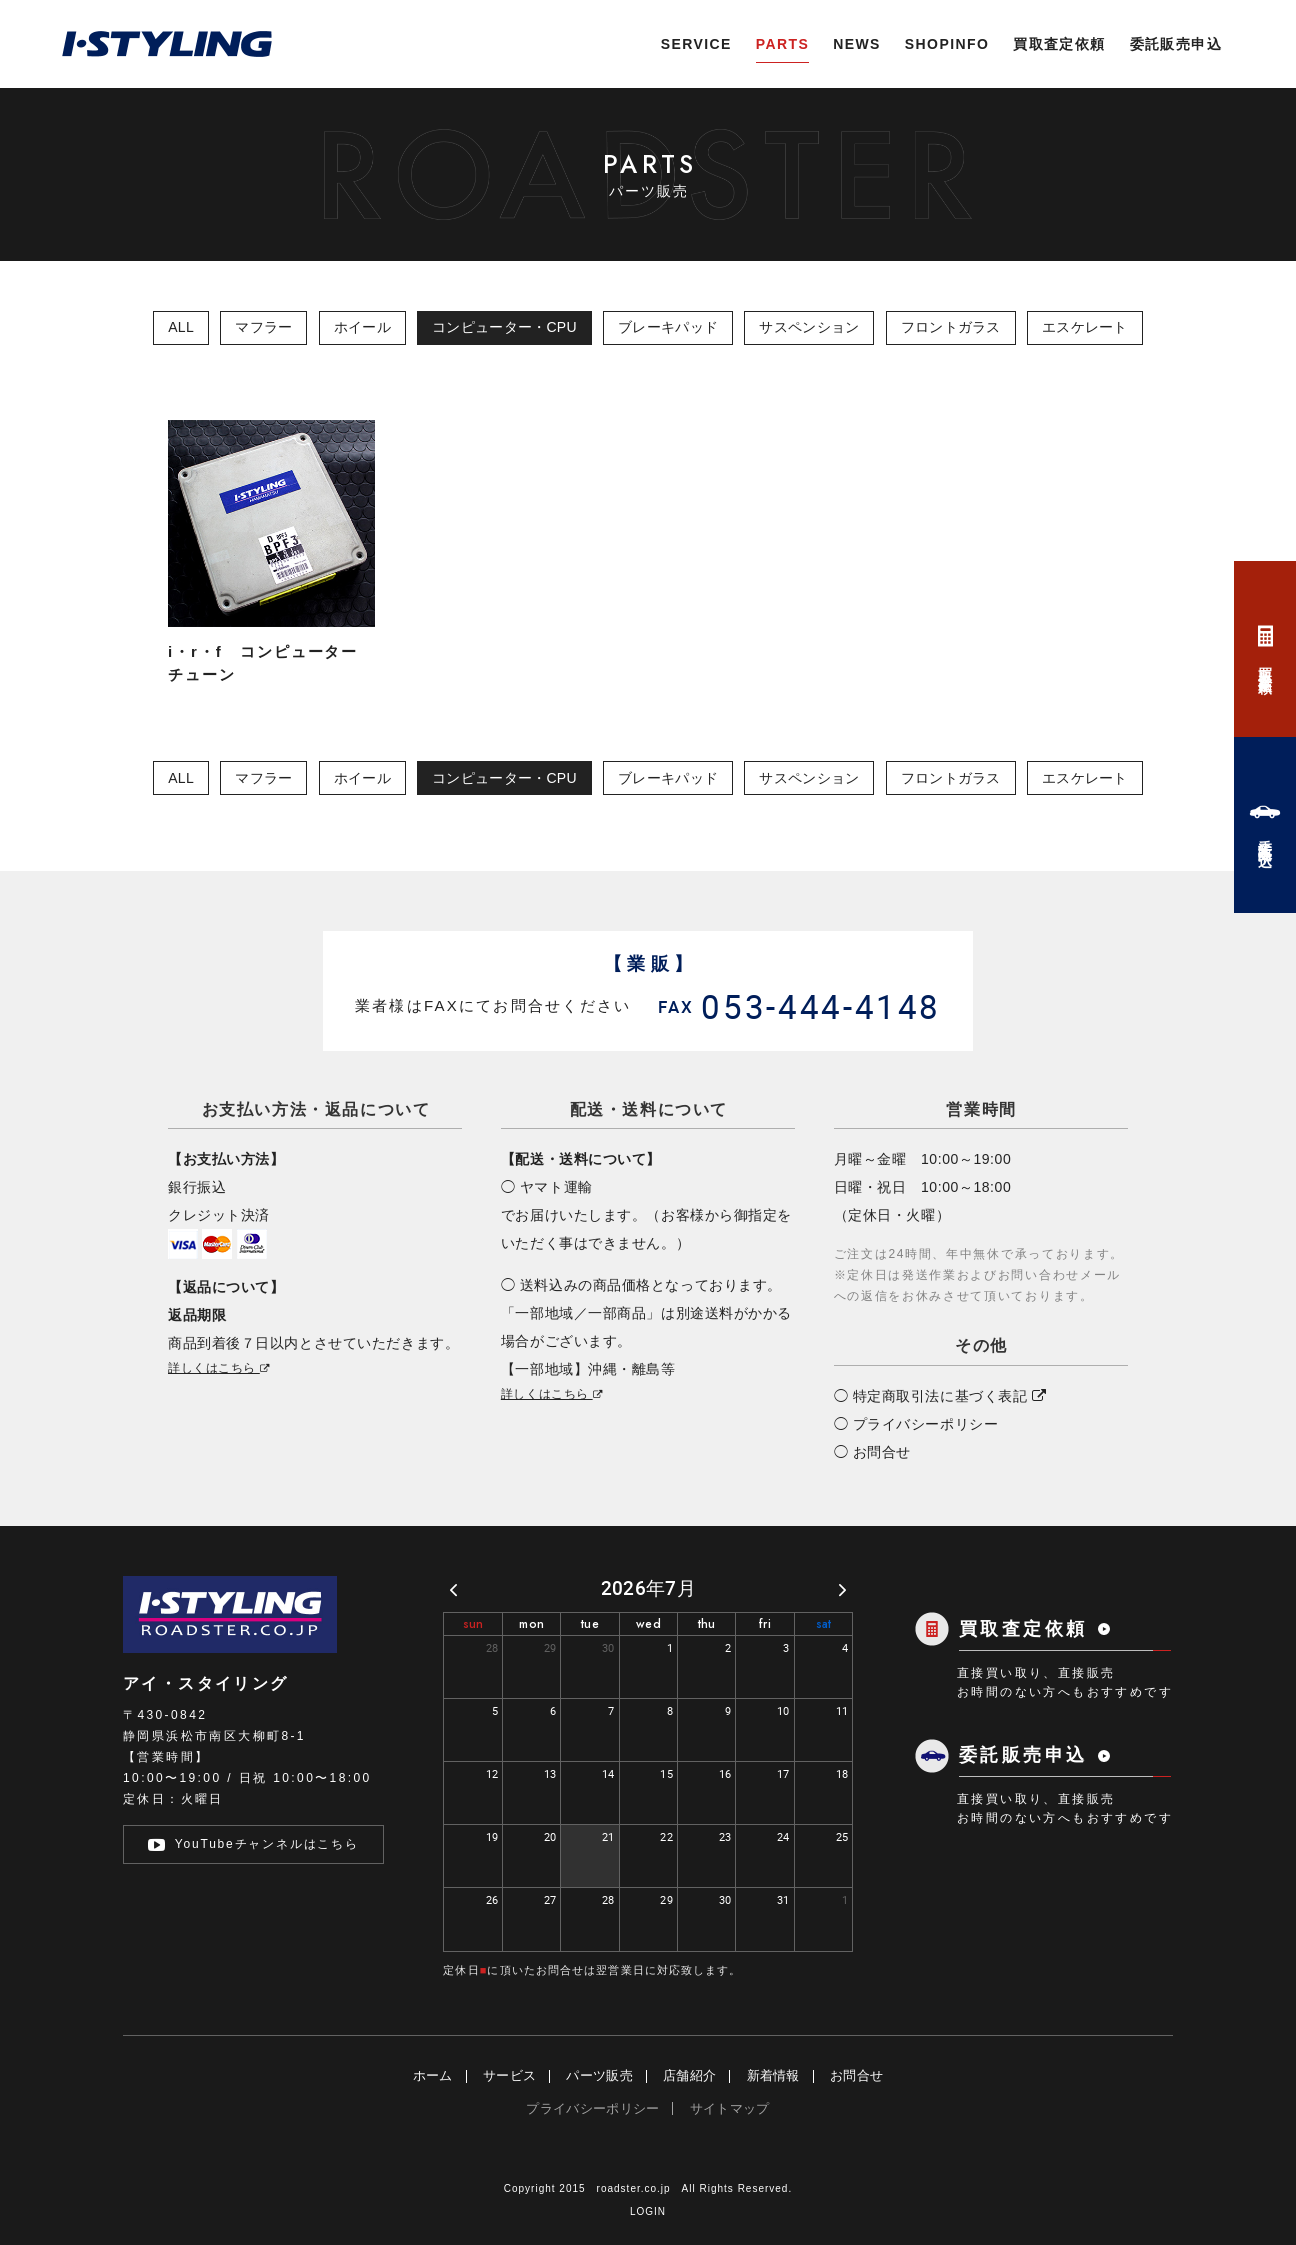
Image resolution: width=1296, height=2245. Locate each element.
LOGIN (648, 2211)
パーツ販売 (599, 2075)
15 (666, 1773)
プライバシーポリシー (592, 2108)
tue (590, 1624)
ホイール (362, 327)
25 (842, 1836)
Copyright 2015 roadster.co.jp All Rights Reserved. (648, 2188)
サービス (509, 2075)
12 (492, 1773)
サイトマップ (730, 2108)
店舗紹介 (689, 2075)
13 (550, 1773)
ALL (181, 327)
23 (725, 1836)
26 (492, 1899)
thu (707, 1624)
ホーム (433, 2075)
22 (666, 1836)
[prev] (453, 1589)
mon (531, 1624)
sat (824, 1624)
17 (783, 1773)
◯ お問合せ (872, 1452)
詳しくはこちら (220, 1368)
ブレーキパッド (668, 327)
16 (725, 1773)
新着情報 (773, 2075)
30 (608, 1647)
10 (783, 1710)
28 (492, 1647)
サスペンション (809, 327)
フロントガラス (951, 327)
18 (842, 1773)
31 (783, 1899)
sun (473, 1624)
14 (608, 1773)
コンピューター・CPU (504, 327)
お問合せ (856, 2075)
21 (608, 1836)
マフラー (263, 327)
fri (765, 1624)
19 (492, 1836)
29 (550, 1647)
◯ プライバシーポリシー (916, 1424)
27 (550, 1899)
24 (783, 1836)
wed (648, 1624)
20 (550, 1836)
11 (842, 1710)
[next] (842, 1589)
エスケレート (1085, 327)
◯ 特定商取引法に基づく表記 (940, 1396)
